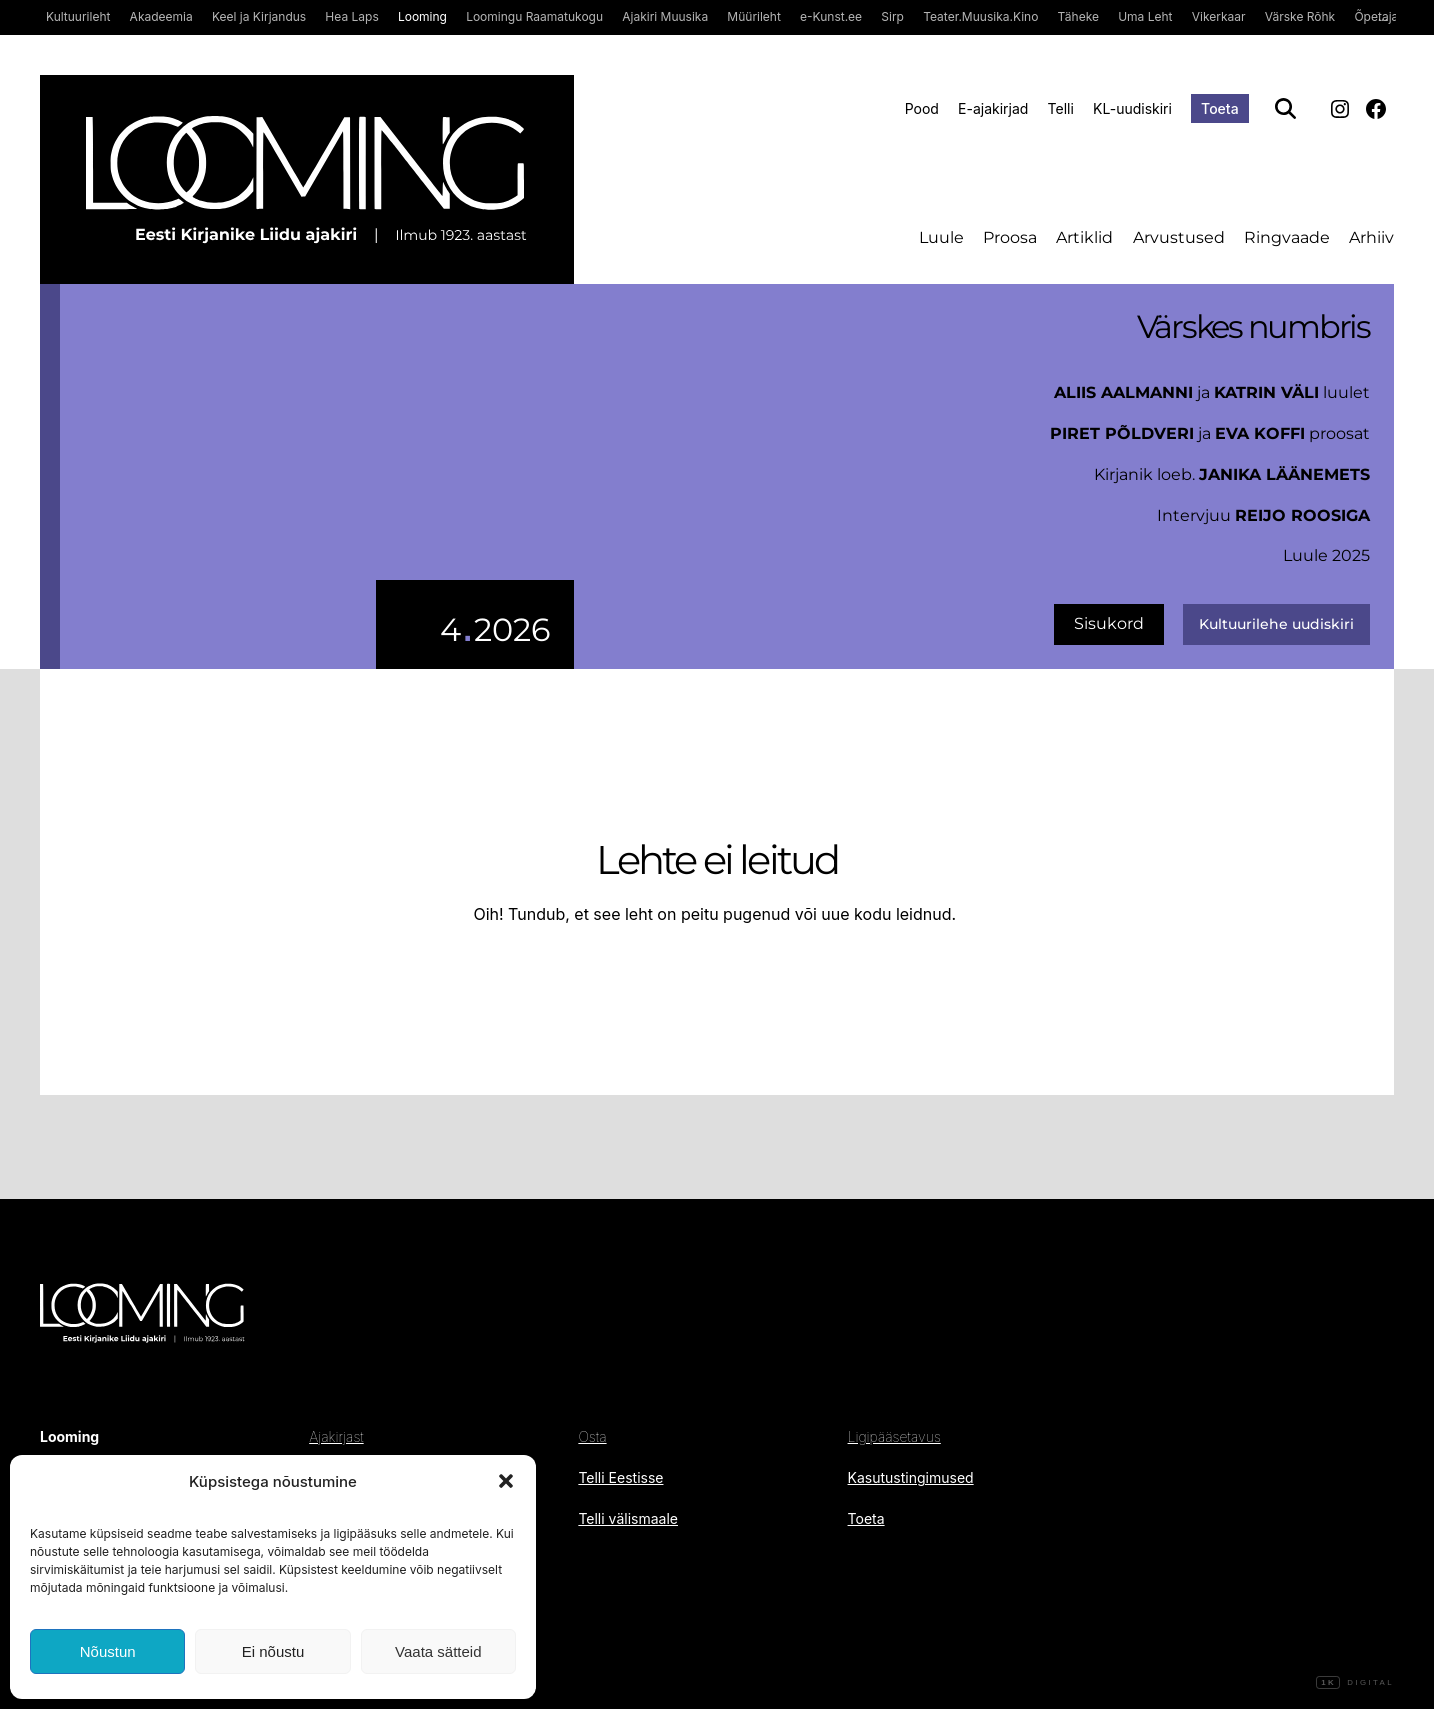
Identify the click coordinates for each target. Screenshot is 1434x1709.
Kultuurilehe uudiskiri (1276, 624)
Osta (592, 1436)
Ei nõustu (273, 1651)
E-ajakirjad (993, 108)
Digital (1355, 1683)
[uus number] (317, 477)
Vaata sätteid (438, 1651)
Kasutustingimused (911, 1477)
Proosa (1010, 237)
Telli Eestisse (620, 1477)
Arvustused (1179, 237)
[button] (506, 1481)
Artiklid (1084, 237)
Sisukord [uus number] (1109, 623)
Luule (941, 237)
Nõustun (108, 1651)
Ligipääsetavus (894, 1436)
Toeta (1220, 108)
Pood (922, 108)
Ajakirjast (336, 1436)
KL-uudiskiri (1132, 108)
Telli (1061, 108)
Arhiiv (1371, 237)
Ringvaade (1287, 237)
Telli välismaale (628, 1518)
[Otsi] (1285, 108)
